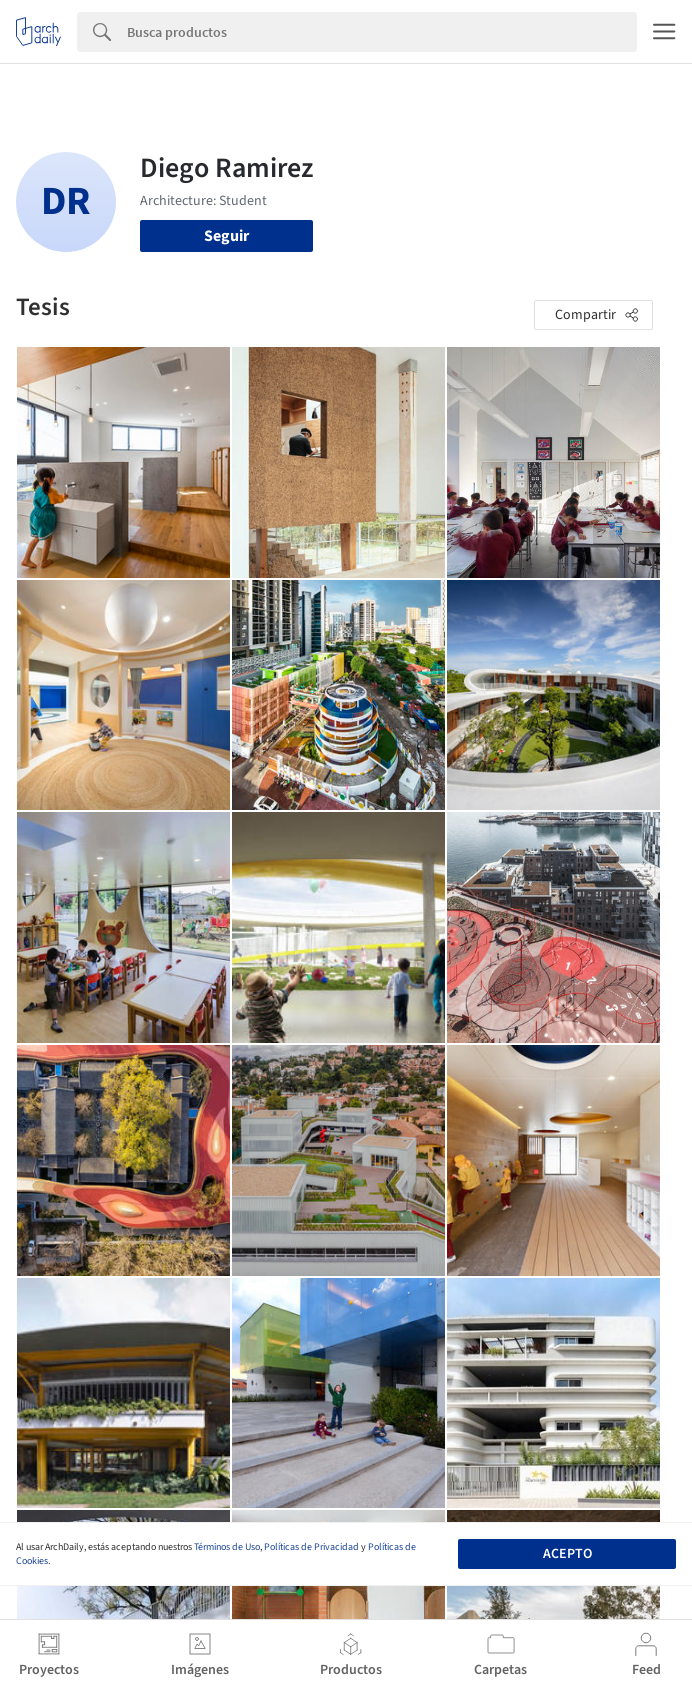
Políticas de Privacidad (311, 1547)
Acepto (567, 1554)
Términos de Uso (227, 1547)
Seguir (226, 236)
